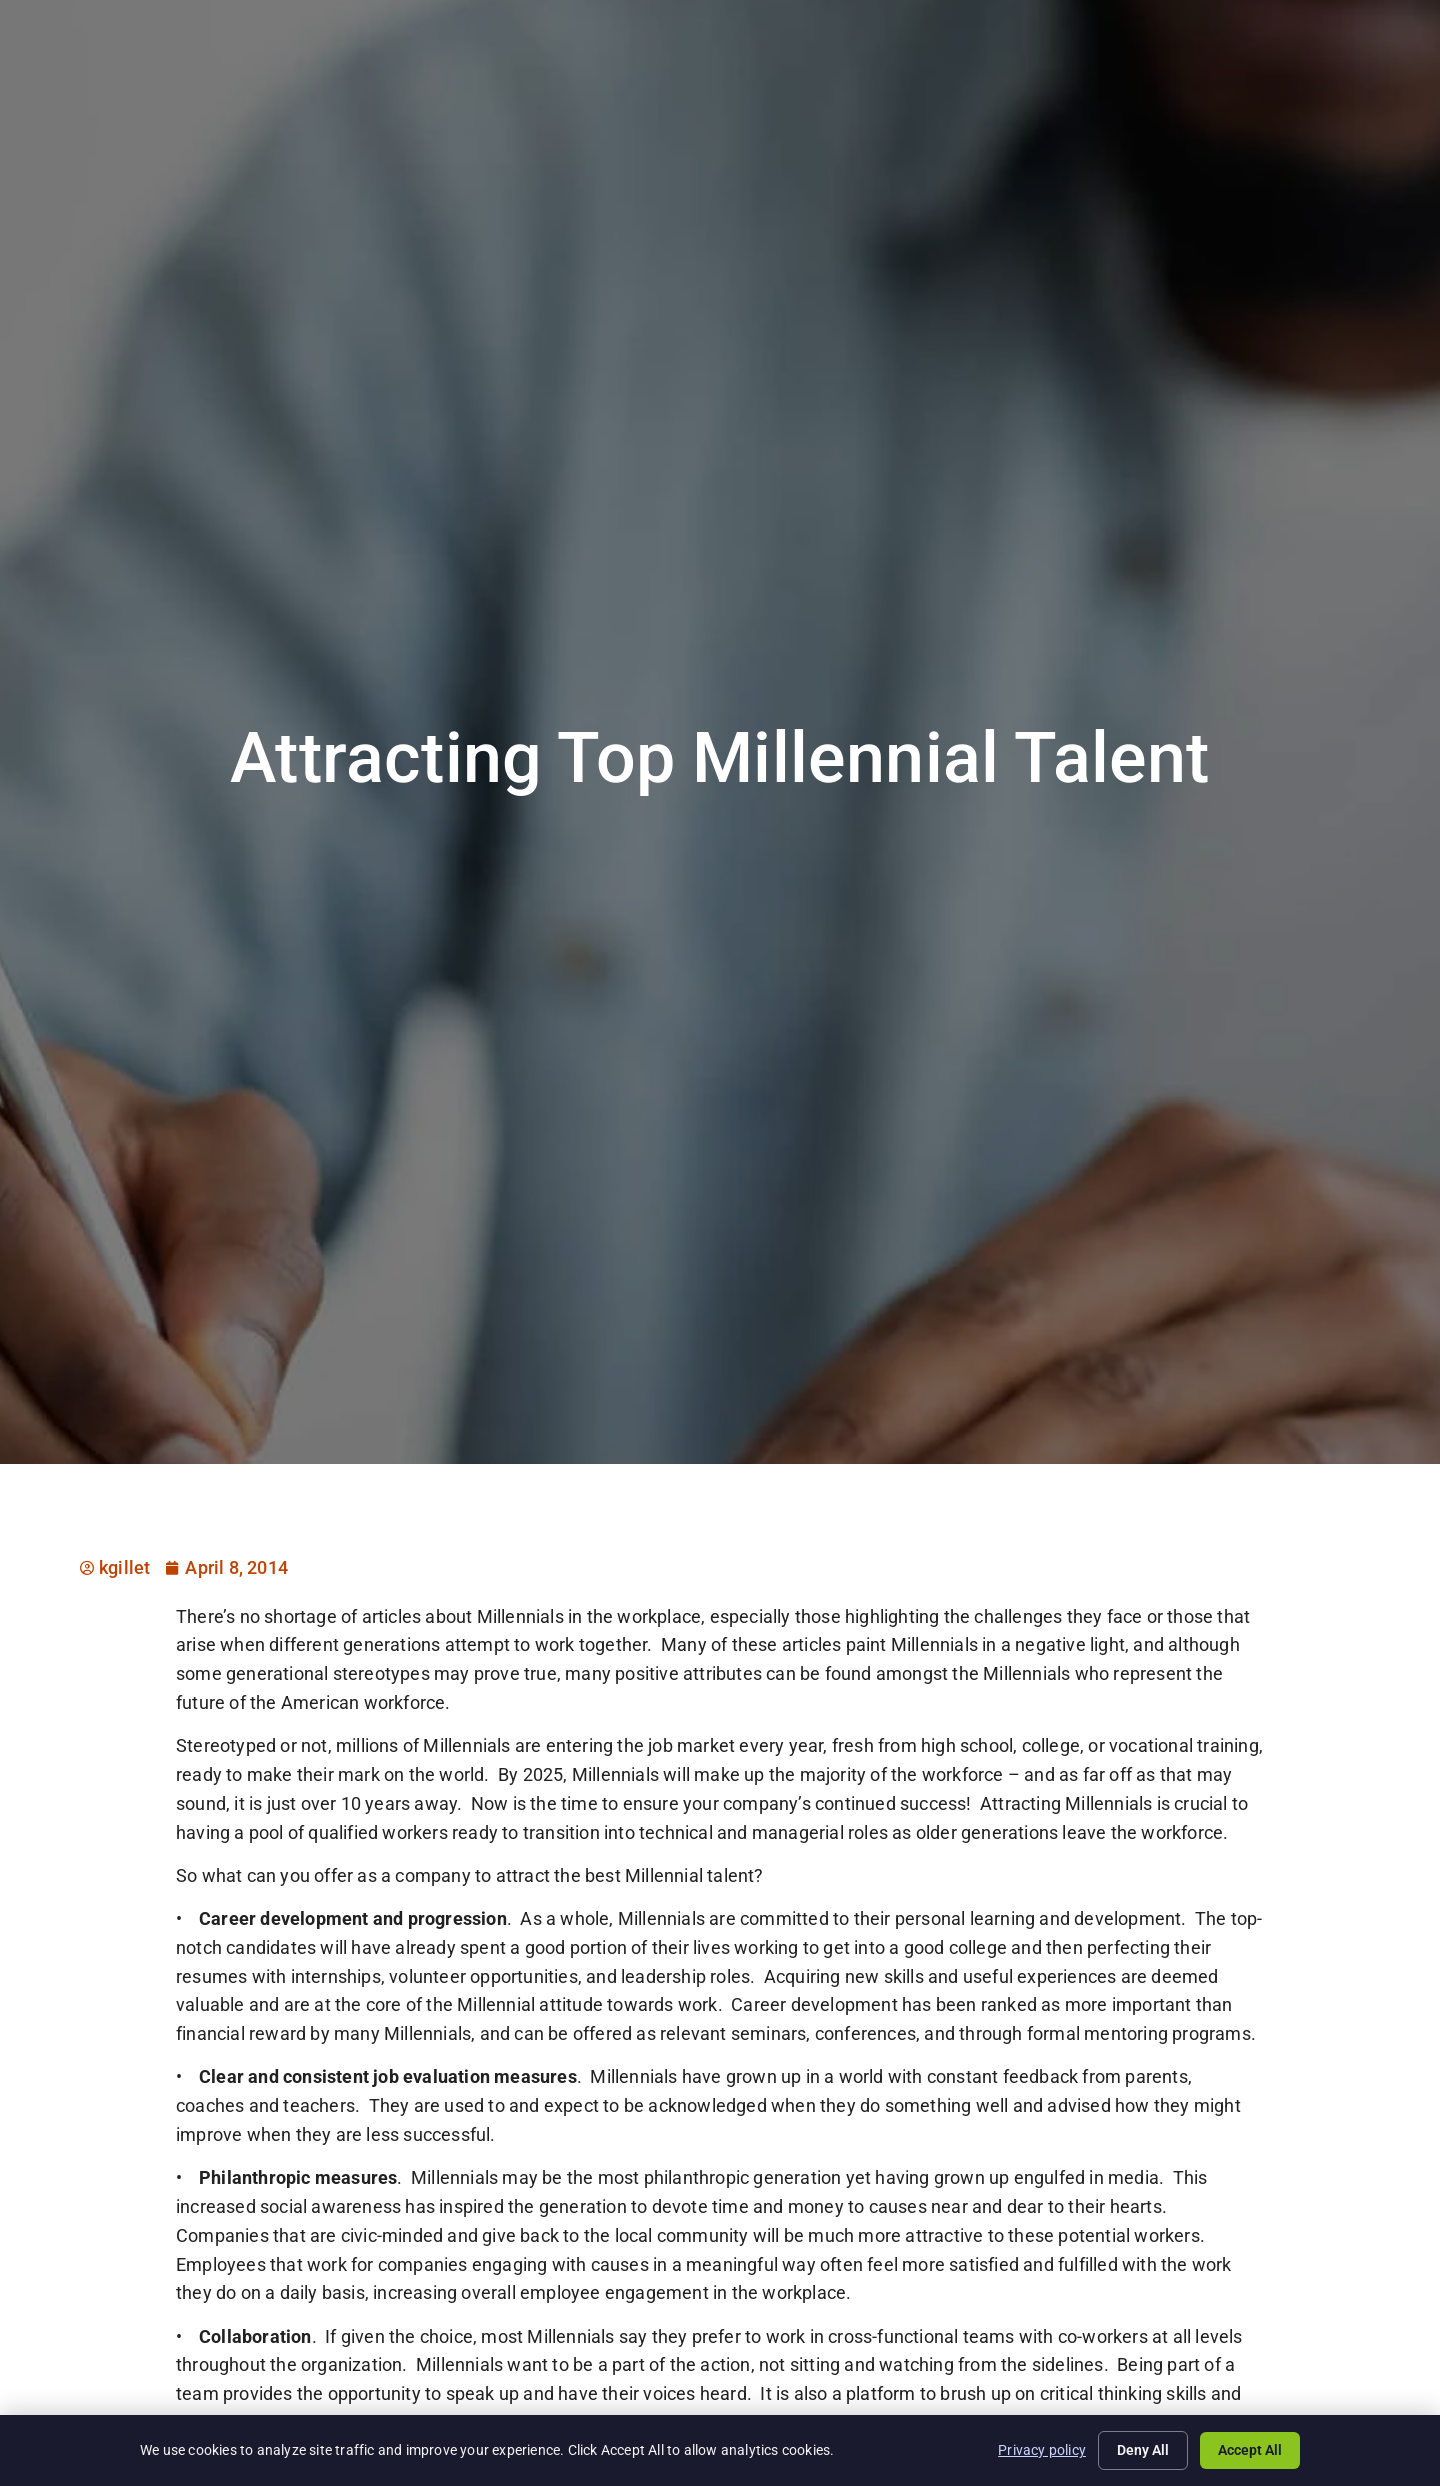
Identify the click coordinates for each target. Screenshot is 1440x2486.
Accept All (1250, 2450)
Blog (1169, 73)
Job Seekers (732, 73)
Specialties (970, 73)
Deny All (1143, 2450)
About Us (1082, 73)
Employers (854, 73)
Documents (1264, 73)
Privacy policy (1042, 2450)
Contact (1371, 73)
